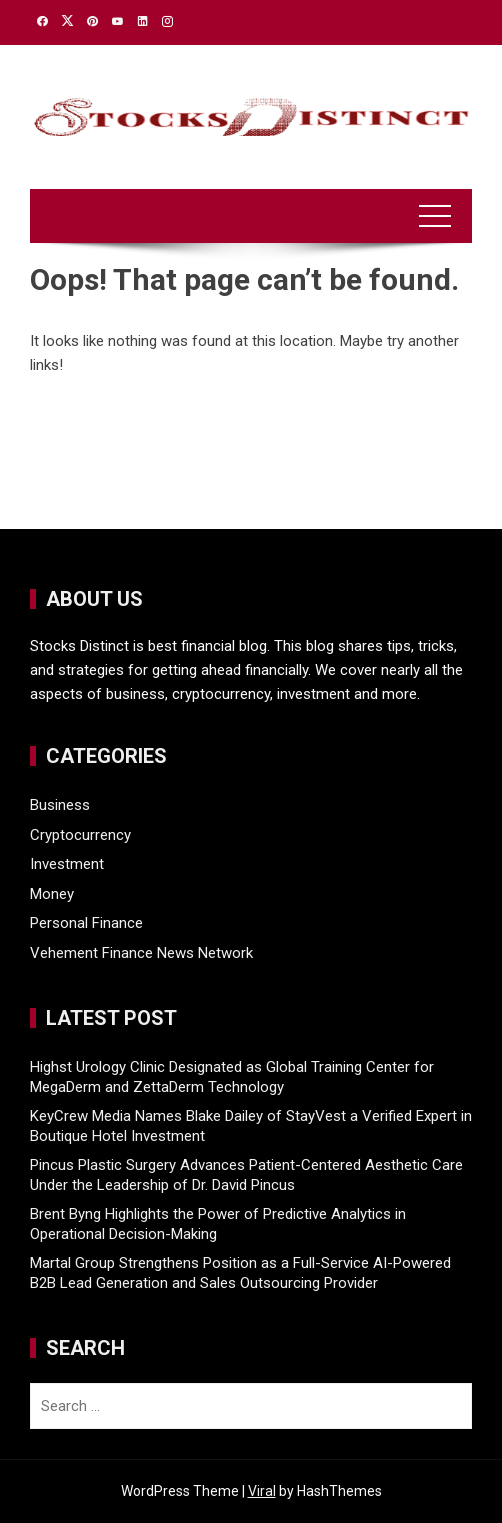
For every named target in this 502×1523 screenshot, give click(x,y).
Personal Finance (86, 923)
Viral (262, 1491)
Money (52, 894)
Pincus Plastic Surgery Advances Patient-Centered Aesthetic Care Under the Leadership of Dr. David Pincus (246, 1175)
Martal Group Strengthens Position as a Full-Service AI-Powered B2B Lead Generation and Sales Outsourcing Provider (240, 1273)
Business (60, 805)
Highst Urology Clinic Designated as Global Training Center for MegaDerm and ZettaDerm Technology (232, 1077)
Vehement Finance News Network (141, 953)
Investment (67, 864)
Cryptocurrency (80, 835)
